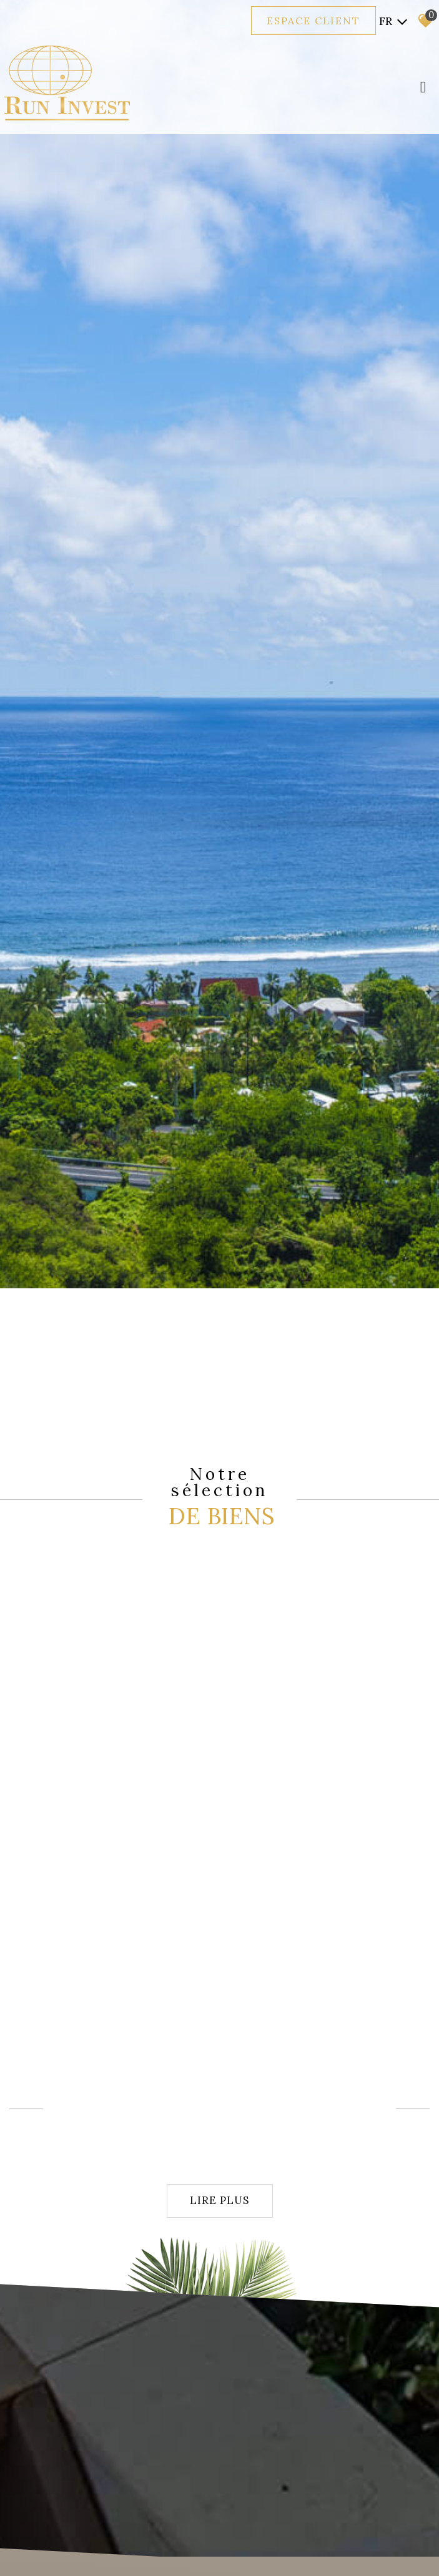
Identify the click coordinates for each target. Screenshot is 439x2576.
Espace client (313, 20)
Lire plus (219, 2200)
